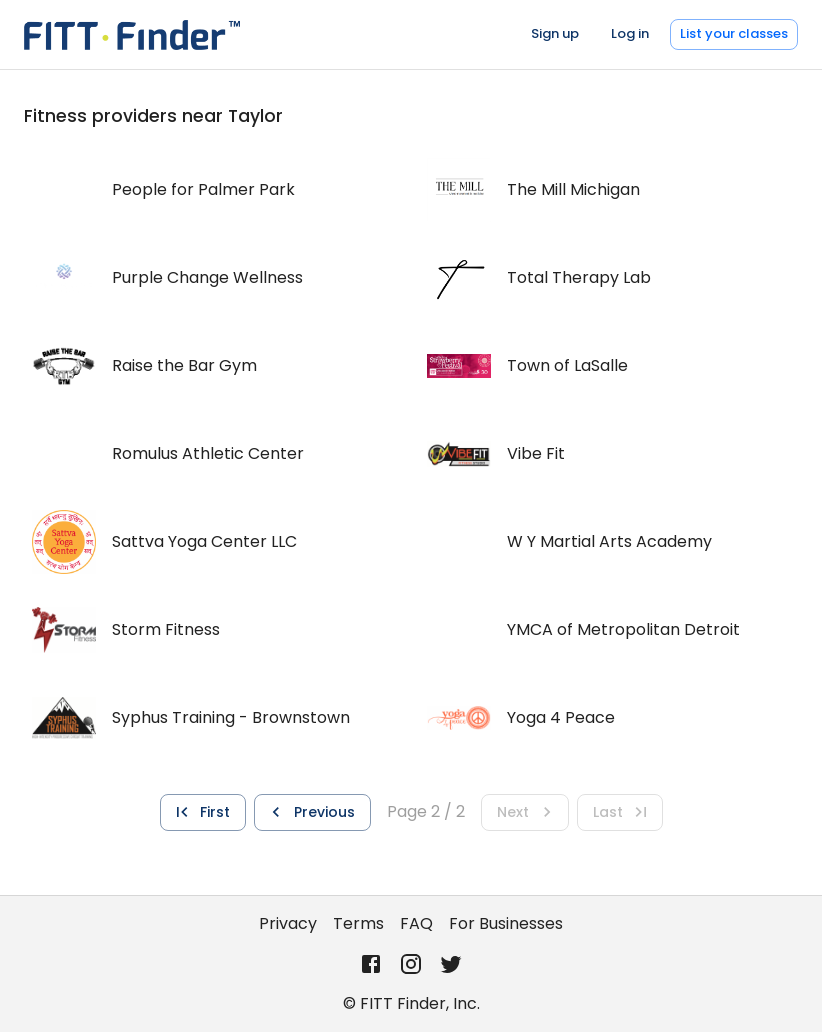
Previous (310, 812)
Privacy (288, 923)
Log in (630, 33)
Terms (358, 923)
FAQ (416, 923)
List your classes (734, 33)
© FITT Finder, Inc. (411, 1003)
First (201, 812)
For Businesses (506, 923)
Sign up (555, 33)
